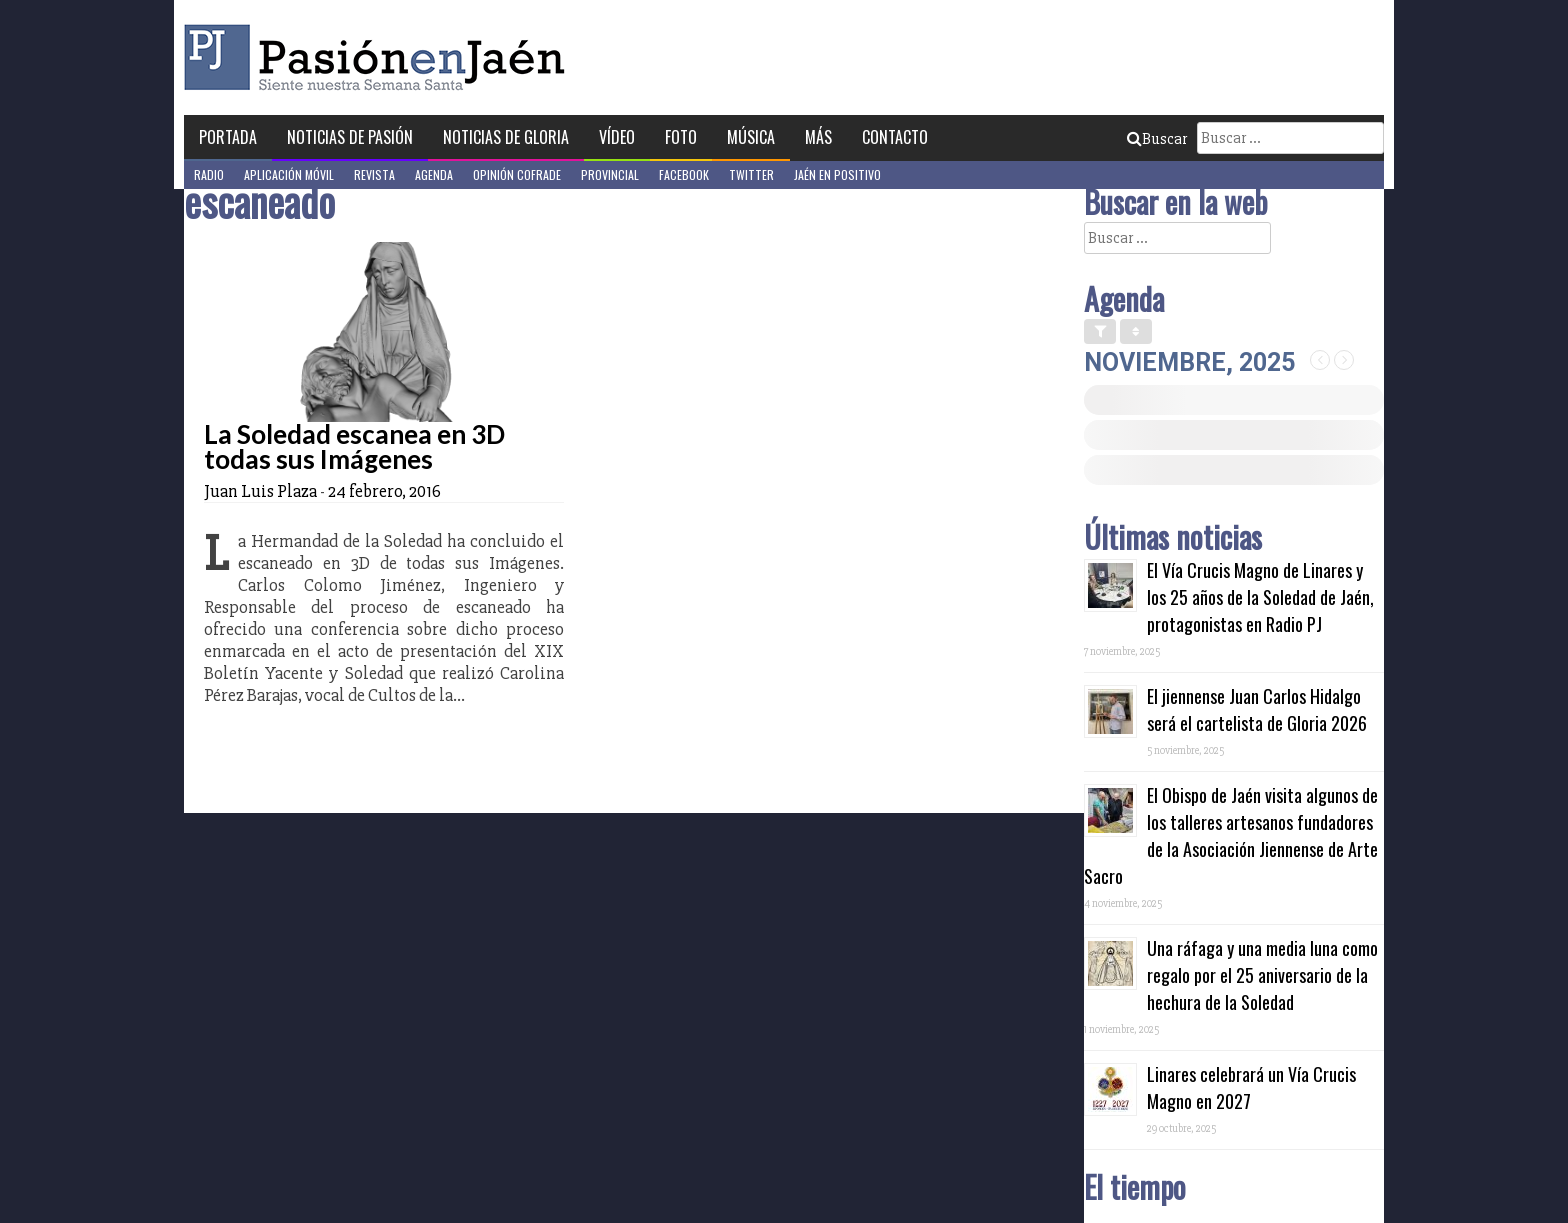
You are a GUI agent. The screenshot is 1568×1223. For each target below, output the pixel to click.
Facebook (684, 174)
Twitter (751, 174)
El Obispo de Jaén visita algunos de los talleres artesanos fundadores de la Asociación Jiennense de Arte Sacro (1231, 835)
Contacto (895, 137)
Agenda (434, 174)
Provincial (610, 174)
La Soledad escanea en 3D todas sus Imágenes (354, 446)
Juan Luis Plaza (260, 491)
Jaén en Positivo (837, 174)
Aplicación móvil (289, 174)
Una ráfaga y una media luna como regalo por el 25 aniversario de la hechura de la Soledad (1262, 975)
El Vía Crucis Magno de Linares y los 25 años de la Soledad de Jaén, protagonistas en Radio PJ (1260, 597)
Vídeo (617, 137)
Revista (374, 174)
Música (751, 137)
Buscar (1157, 139)
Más (818, 137)
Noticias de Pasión (350, 137)
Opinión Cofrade (517, 174)
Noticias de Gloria (506, 137)
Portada (228, 137)
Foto (681, 137)
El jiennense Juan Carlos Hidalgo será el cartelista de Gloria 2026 (1257, 709)
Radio (209, 174)
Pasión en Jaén (380, 57)
